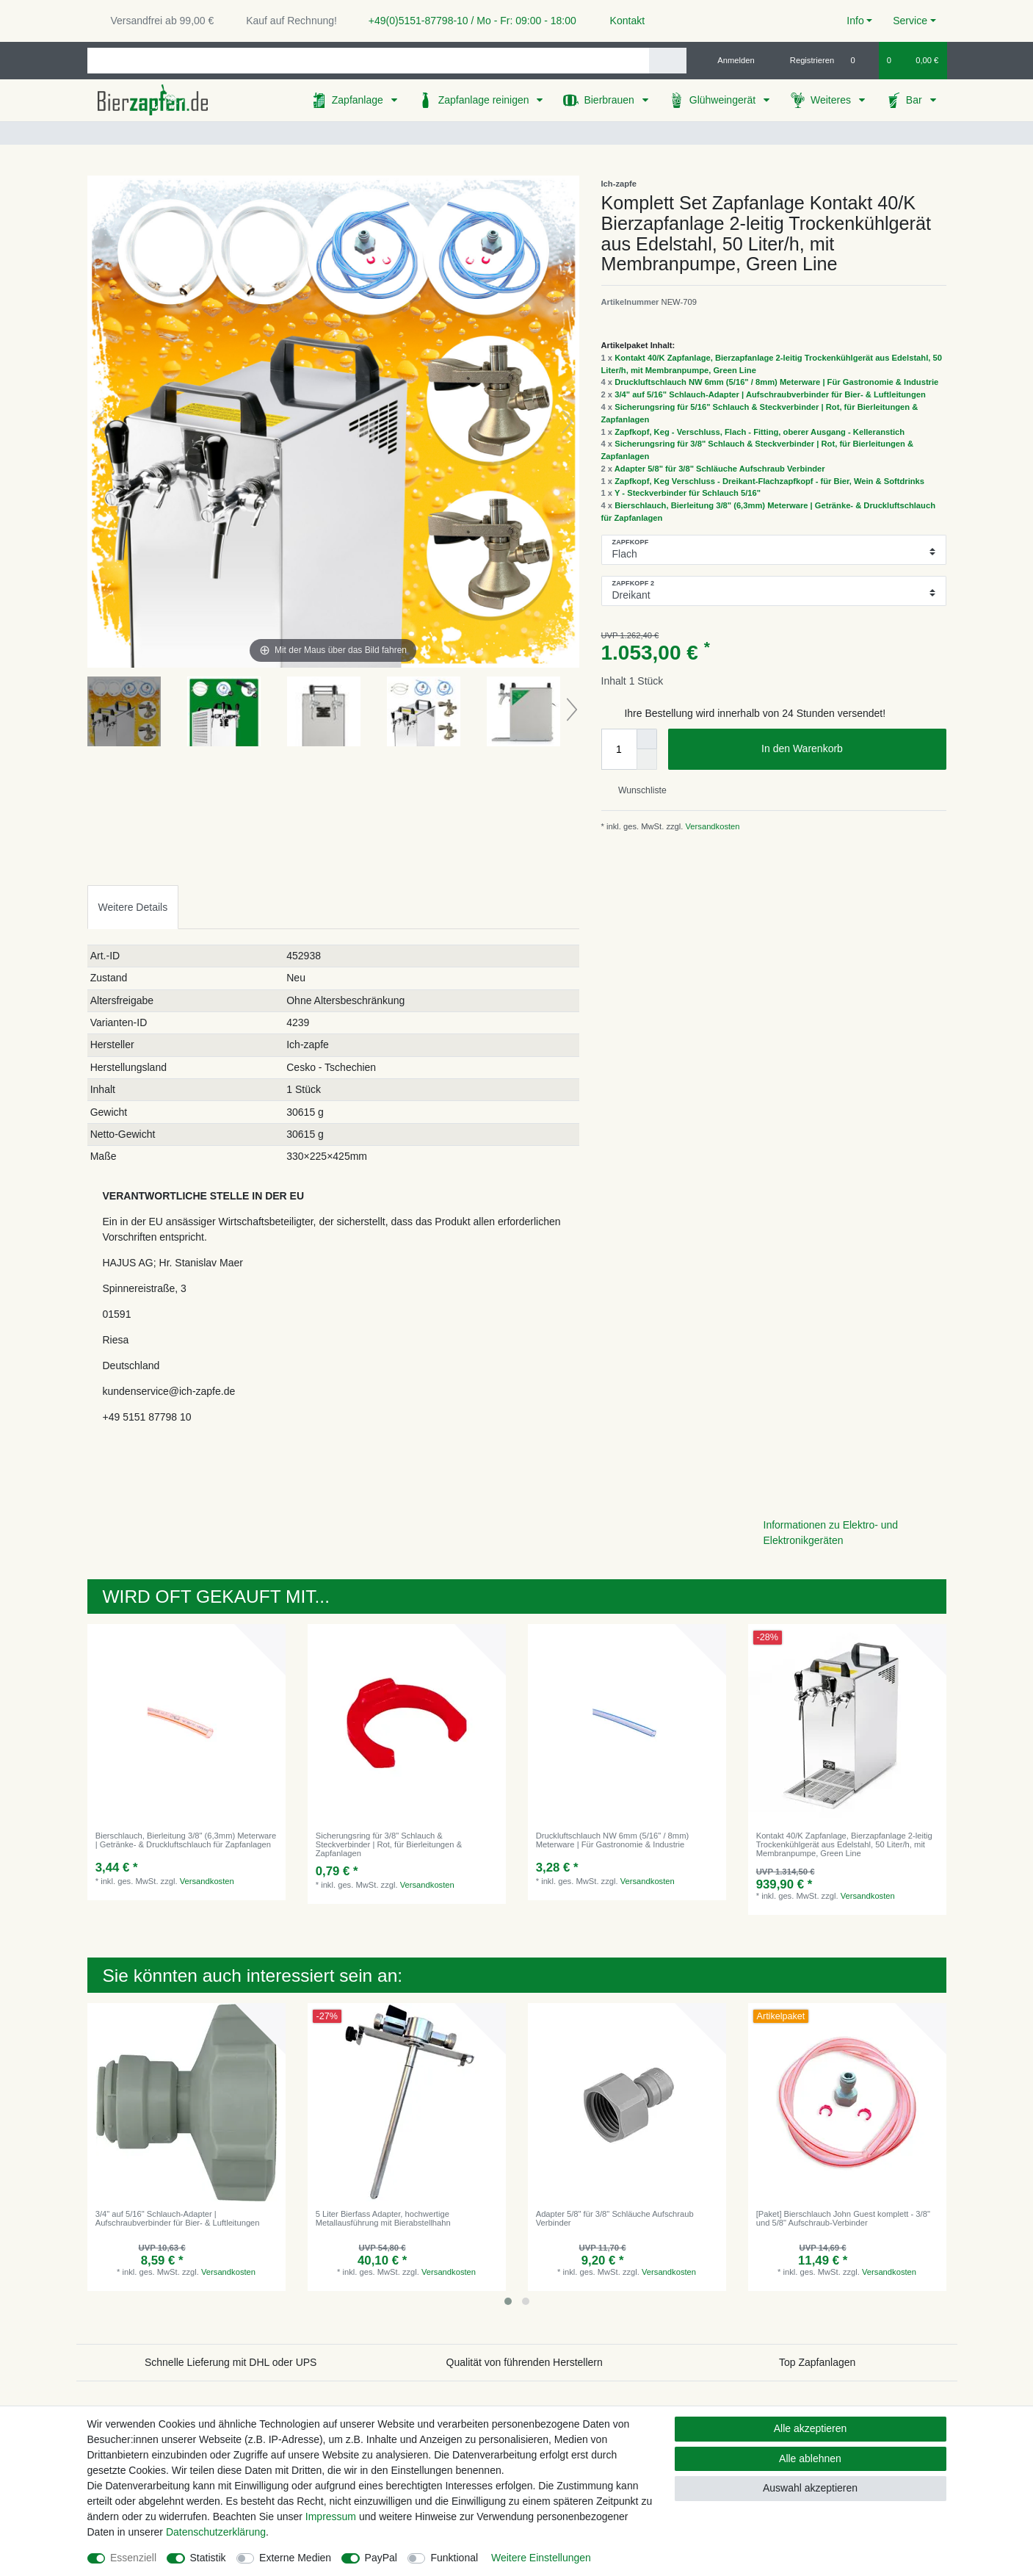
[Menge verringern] (647, 759)
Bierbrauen (610, 100)
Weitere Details (133, 907)
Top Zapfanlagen (817, 2362)
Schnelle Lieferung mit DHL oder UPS (231, 2362)
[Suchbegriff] (368, 60)
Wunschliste (637, 790)
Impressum (330, 2516)
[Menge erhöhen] (647, 739)
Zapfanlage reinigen (485, 100)
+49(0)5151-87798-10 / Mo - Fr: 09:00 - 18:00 (467, 20)
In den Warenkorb (848, 749)
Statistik (208, 2558)
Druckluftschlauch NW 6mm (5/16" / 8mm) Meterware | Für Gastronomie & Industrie (776, 382)
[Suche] (667, 60)
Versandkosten (711, 826)
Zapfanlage (359, 100)
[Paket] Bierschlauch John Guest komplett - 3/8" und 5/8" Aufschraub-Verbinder (843, 2218)
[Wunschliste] (860, 60)
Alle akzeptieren (810, 2428)
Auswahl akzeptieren (810, 2488)
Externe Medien (295, 2558)
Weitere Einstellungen (541, 2558)
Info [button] (855, 20)
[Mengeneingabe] (619, 749)
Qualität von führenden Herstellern (524, 2362)
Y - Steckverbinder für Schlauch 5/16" (688, 492)
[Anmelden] (730, 60)
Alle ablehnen (810, 2458)
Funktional (454, 2558)
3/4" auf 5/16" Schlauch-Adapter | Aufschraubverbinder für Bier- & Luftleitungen (770, 394)
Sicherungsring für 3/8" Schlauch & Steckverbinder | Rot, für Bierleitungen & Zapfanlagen (389, 1844)
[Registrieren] (803, 60)
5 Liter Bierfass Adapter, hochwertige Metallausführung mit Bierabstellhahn (383, 2218)
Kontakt (621, 20)
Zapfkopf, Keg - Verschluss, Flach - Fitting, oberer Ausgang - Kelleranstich (760, 431)
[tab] (133, 906)
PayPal (381, 2558)
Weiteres (832, 100)
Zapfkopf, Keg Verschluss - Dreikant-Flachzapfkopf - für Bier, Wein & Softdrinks (769, 481)
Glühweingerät (723, 100)
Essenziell (133, 2558)
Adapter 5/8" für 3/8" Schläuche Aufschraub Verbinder (720, 468)
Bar (915, 100)
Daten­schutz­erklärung (216, 2532)
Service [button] (910, 20)
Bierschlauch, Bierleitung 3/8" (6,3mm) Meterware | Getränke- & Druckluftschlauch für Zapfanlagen (185, 1840)
